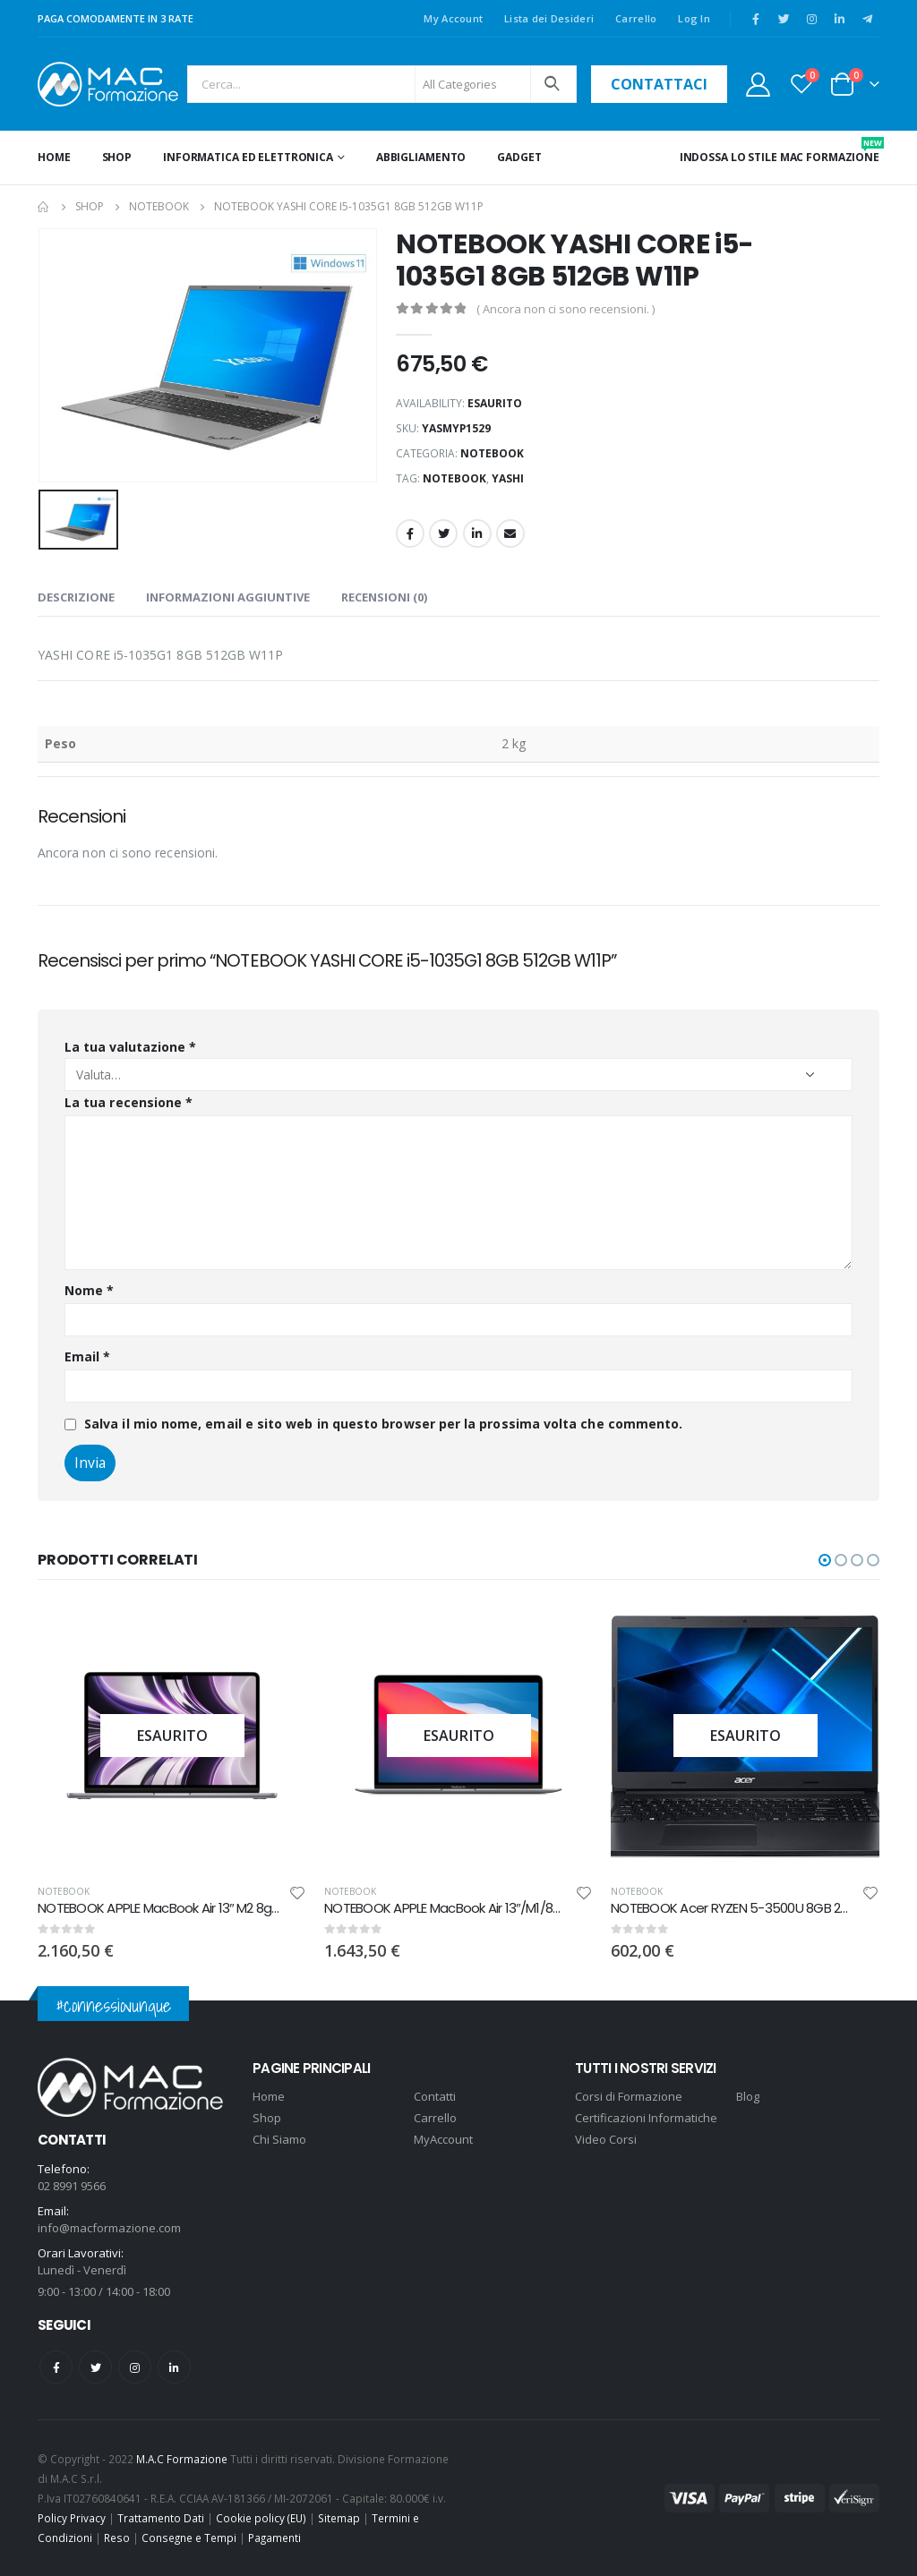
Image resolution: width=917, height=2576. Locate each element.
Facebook (410, 533)
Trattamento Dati (160, 2518)
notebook (454, 478)
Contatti (435, 2096)
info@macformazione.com (109, 2228)
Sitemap (339, 2518)
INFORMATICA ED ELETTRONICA (248, 157)
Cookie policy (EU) (261, 2518)
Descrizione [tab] (76, 597)
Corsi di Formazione (628, 2096)
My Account (453, 18)
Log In (694, 18)
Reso (117, 2537)
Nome (89, 1290)
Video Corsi (606, 2139)
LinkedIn (477, 533)
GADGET (519, 157)
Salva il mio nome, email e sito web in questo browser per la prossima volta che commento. (383, 1423)
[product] (373, 1735)
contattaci (659, 84)
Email (510, 533)
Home (54, 157)
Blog (747, 2096)
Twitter (443, 533)
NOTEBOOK (492, 453)
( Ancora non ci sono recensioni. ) (565, 309)
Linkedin (174, 2367)
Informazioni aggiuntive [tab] (228, 597)
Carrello (635, 18)
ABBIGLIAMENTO (421, 157)
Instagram (134, 2367)
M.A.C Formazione (181, 2459)
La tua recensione (128, 1102)
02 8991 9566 (72, 2186)
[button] (825, 1560)
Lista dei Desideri (549, 18)
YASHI (508, 478)
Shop (117, 157)
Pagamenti (274, 2537)
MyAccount (443, 2139)
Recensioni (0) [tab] (384, 597)
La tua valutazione (130, 1046)
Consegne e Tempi (188, 2537)
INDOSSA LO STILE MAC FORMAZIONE (779, 151)
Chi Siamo (279, 2139)
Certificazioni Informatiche (646, 2118)
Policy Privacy (72, 2518)
